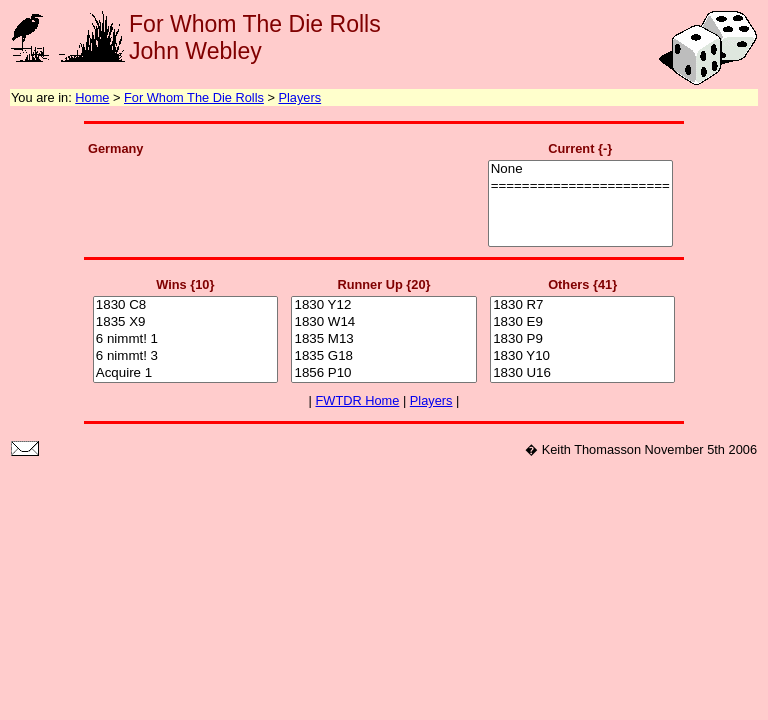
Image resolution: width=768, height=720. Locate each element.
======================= (580, 186)
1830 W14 (383, 322)
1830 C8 (185, 305)
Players (299, 97)
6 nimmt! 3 (185, 356)
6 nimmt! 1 (185, 339)
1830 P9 (582, 339)
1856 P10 (383, 373)
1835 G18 (383, 356)
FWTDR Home (358, 400)
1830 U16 (582, 373)
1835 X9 (185, 322)
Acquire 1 (185, 373)
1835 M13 (383, 339)
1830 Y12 (383, 305)
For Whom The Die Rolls (194, 97)
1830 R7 (582, 305)
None (580, 169)
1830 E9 (582, 322)
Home (92, 97)
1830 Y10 (582, 356)
